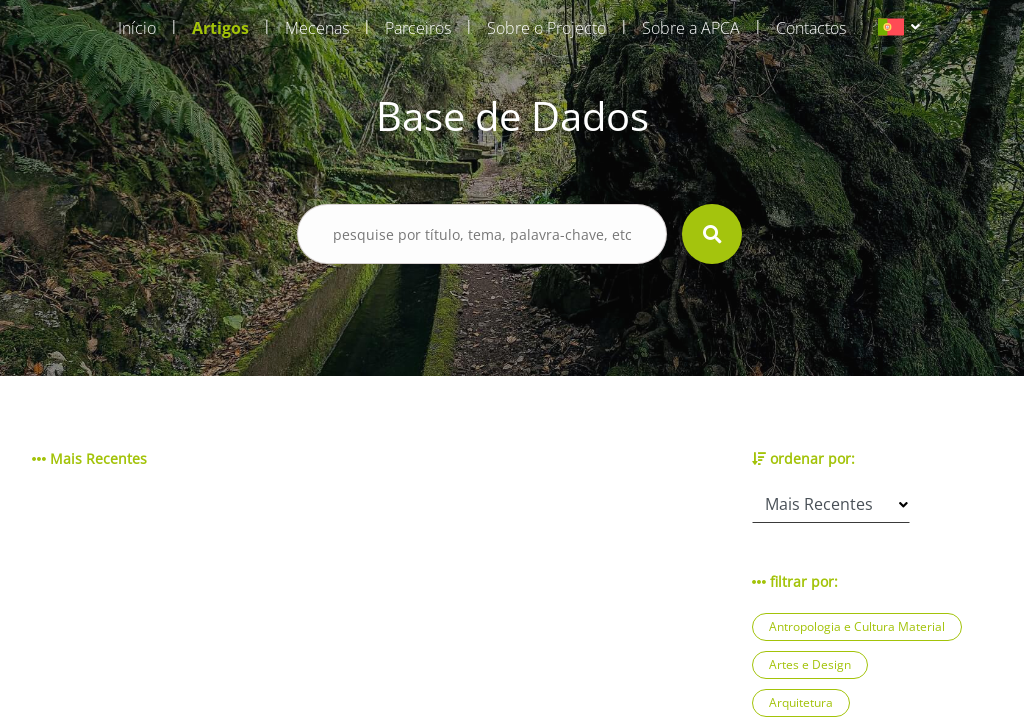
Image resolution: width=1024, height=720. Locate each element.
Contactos (811, 28)
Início (137, 28)
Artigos (220, 28)
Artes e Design (810, 664)
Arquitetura (801, 702)
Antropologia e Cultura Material (857, 626)
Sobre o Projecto (546, 28)
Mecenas (317, 28)
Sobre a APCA (691, 28)
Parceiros (418, 28)
